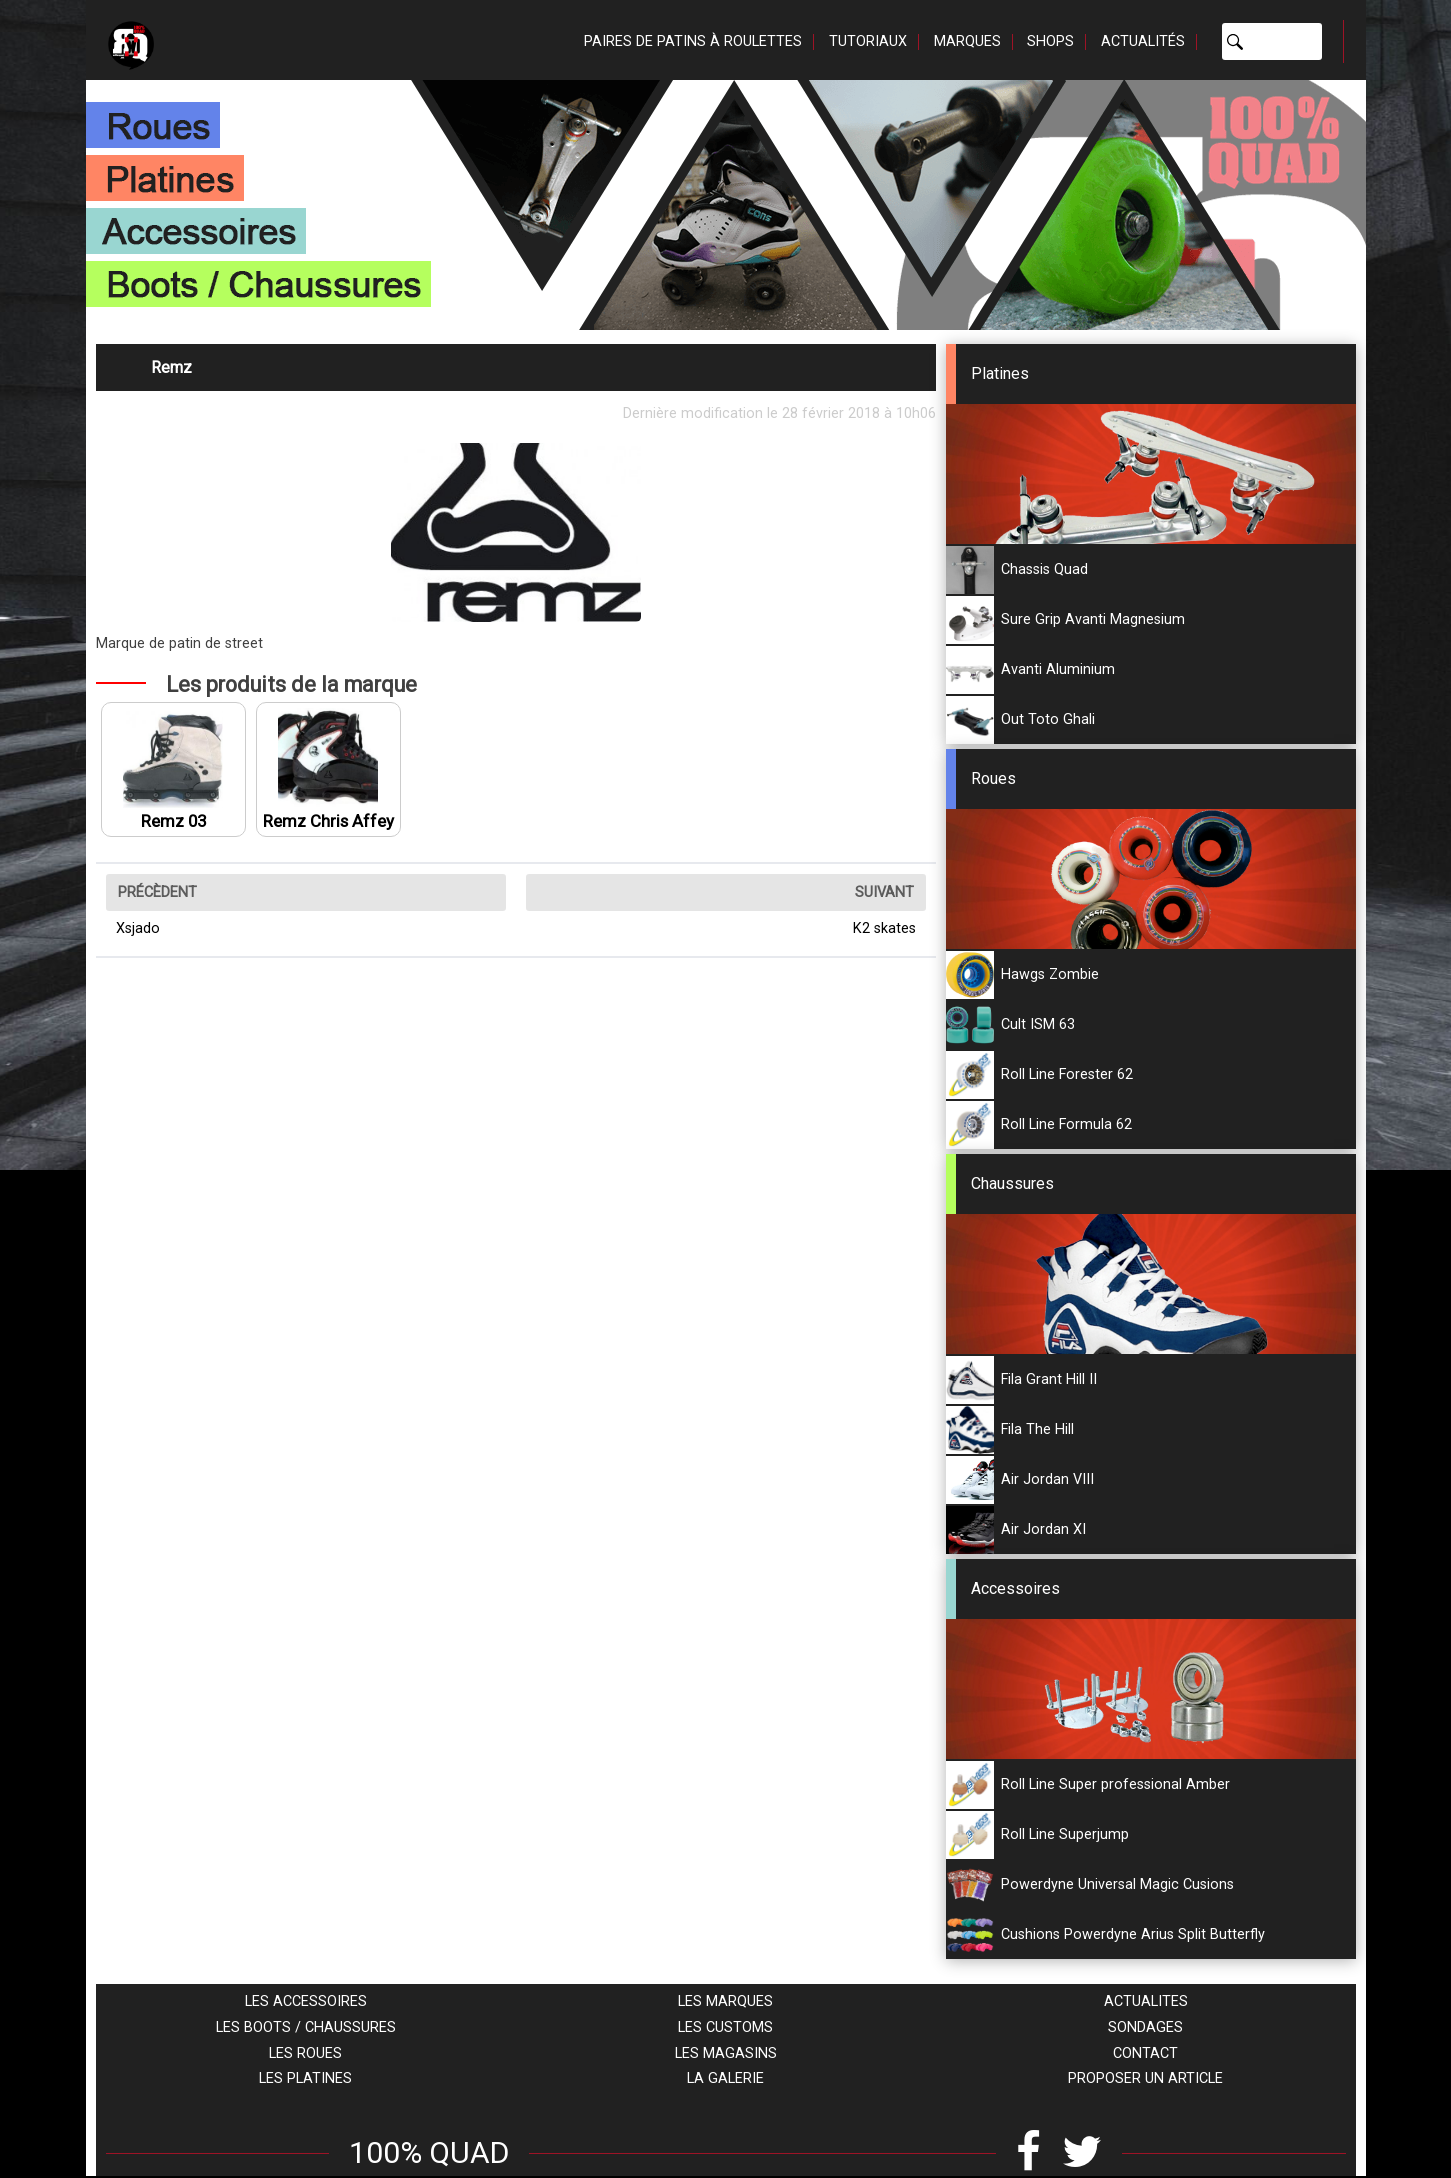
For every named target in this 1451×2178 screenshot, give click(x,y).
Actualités (1143, 41)
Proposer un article (1145, 2078)
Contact (1145, 2053)
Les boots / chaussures (306, 2027)
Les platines (305, 2078)
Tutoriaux (868, 41)
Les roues (305, 2053)
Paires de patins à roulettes (693, 41)
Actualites (1146, 2001)
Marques (967, 41)
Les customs (725, 2027)
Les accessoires (306, 2001)
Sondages (1145, 2027)
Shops (1050, 41)
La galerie (725, 2078)
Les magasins (726, 2053)
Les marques (725, 2001)
